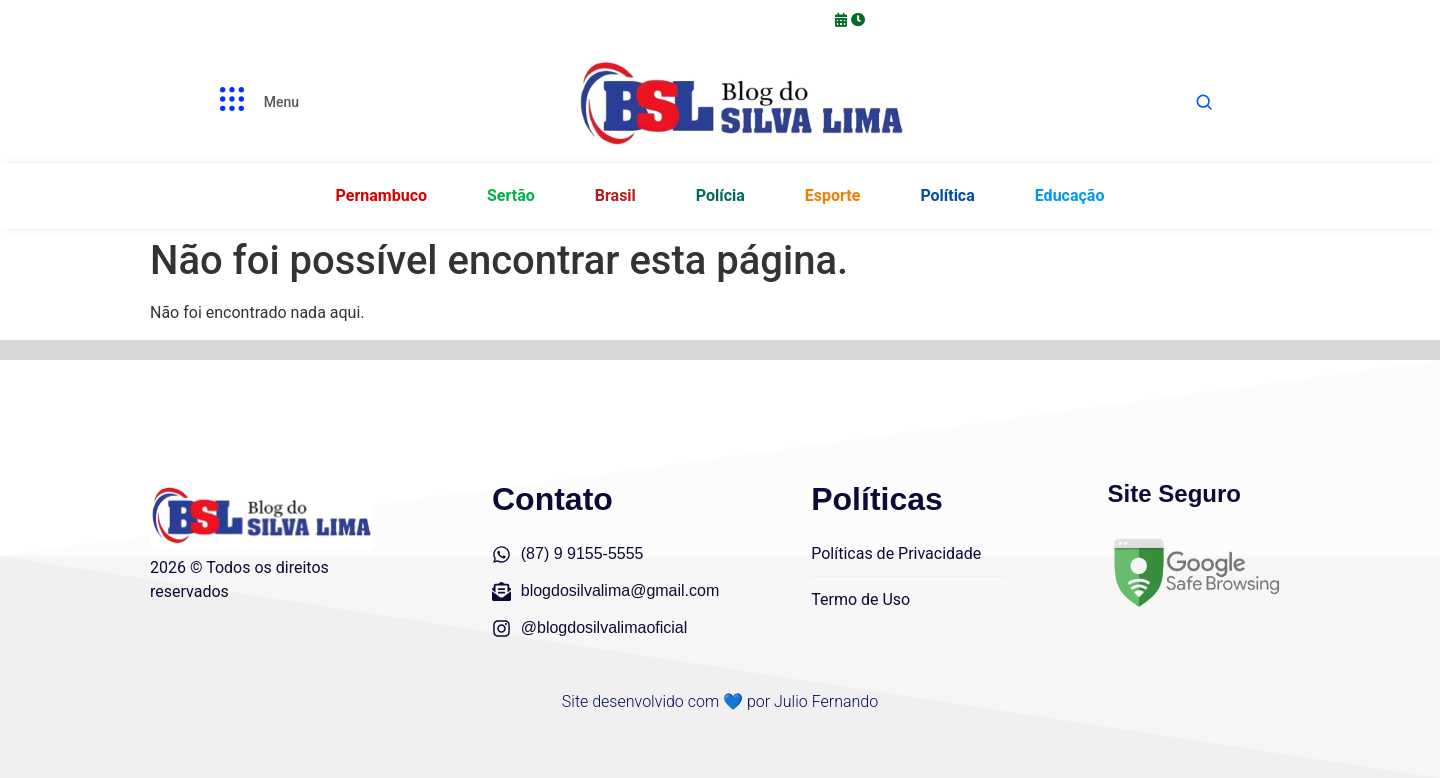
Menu (281, 102)
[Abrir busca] (1204, 102)
